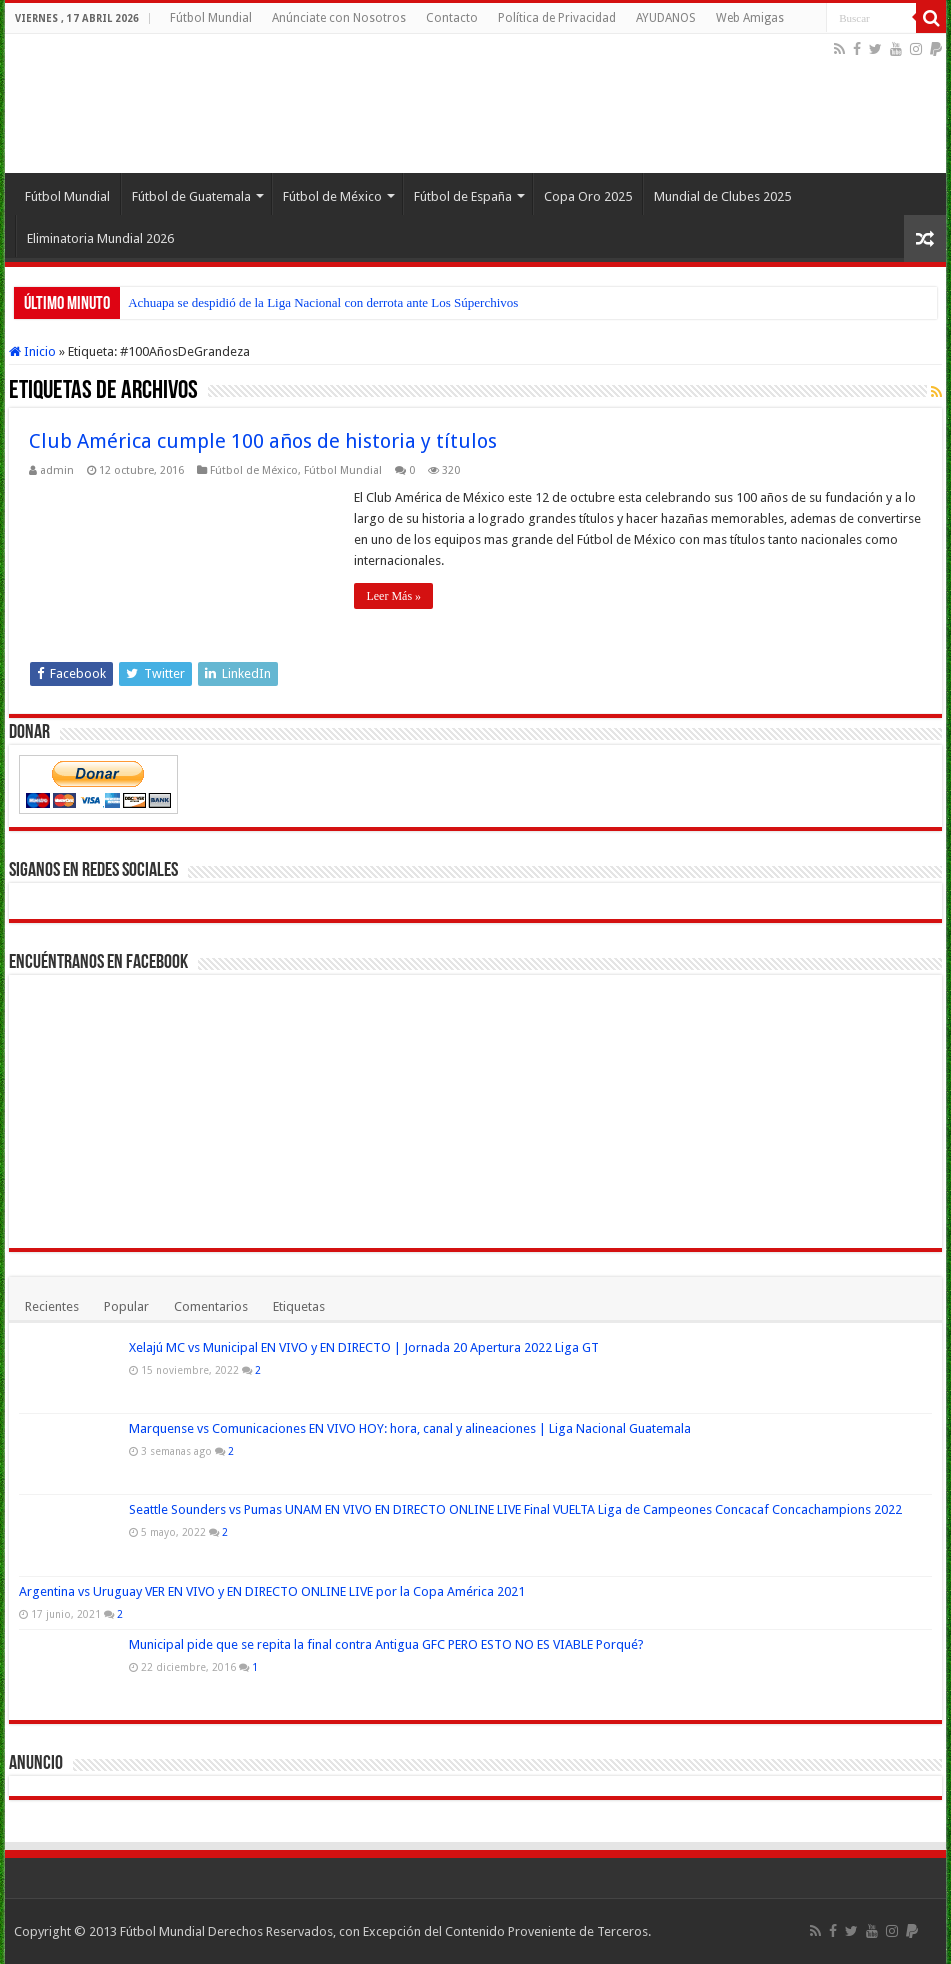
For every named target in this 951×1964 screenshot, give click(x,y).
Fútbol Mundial (211, 18)
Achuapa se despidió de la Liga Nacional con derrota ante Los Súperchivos (323, 302)
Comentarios (211, 1306)
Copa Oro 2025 (588, 196)
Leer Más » (393, 596)
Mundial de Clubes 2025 (722, 196)
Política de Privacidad (557, 18)
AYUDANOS (666, 18)
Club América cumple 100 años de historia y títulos (263, 441)
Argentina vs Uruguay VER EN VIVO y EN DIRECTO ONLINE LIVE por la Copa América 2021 (272, 1591)
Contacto (452, 18)
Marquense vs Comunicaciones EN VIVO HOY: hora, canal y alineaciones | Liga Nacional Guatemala (410, 1428)
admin (57, 470)
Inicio (32, 351)
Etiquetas (299, 1306)
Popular (126, 1306)
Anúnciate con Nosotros (339, 18)
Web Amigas (750, 18)
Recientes (52, 1306)
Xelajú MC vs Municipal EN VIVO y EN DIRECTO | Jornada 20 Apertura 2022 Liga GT (364, 1347)
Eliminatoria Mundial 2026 (100, 238)
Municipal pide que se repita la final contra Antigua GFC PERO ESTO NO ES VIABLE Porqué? (386, 1644)
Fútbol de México (332, 196)
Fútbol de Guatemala (191, 196)
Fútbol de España (463, 196)
